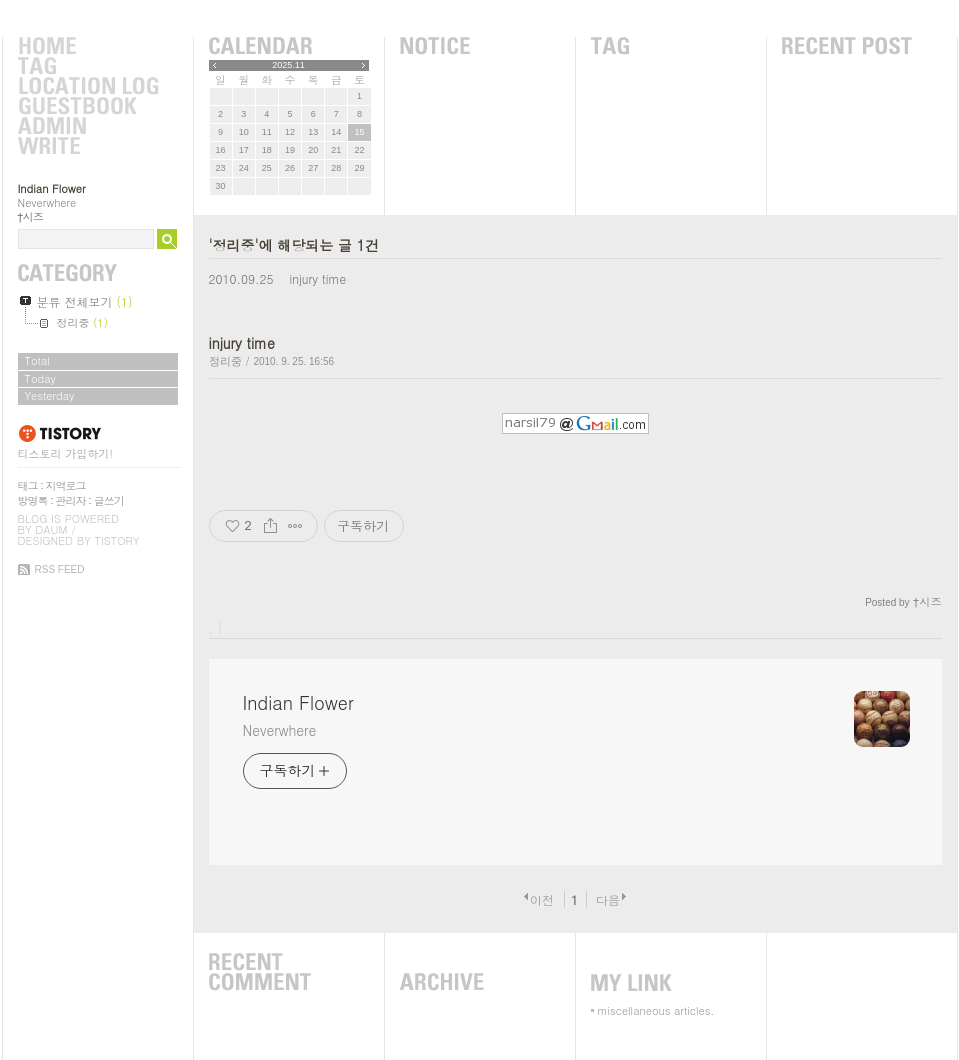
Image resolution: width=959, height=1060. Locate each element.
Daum (51, 529)
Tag (88, 67)
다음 (608, 899)
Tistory (117, 540)
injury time (317, 278)
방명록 (33, 500)
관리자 (71, 500)
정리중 (225, 361)
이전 (542, 899)
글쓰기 (109, 500)
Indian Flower (52, 188)
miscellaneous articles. (656, 1010)
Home (88, 47)
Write (88, 147)
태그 (28, 485)
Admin (88, 127)
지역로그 (66, 485)
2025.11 (288, 65)
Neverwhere (280, 730)
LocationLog (88, 87)
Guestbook (88, 107)
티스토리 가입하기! (65, 453)
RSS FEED (60, 569)
